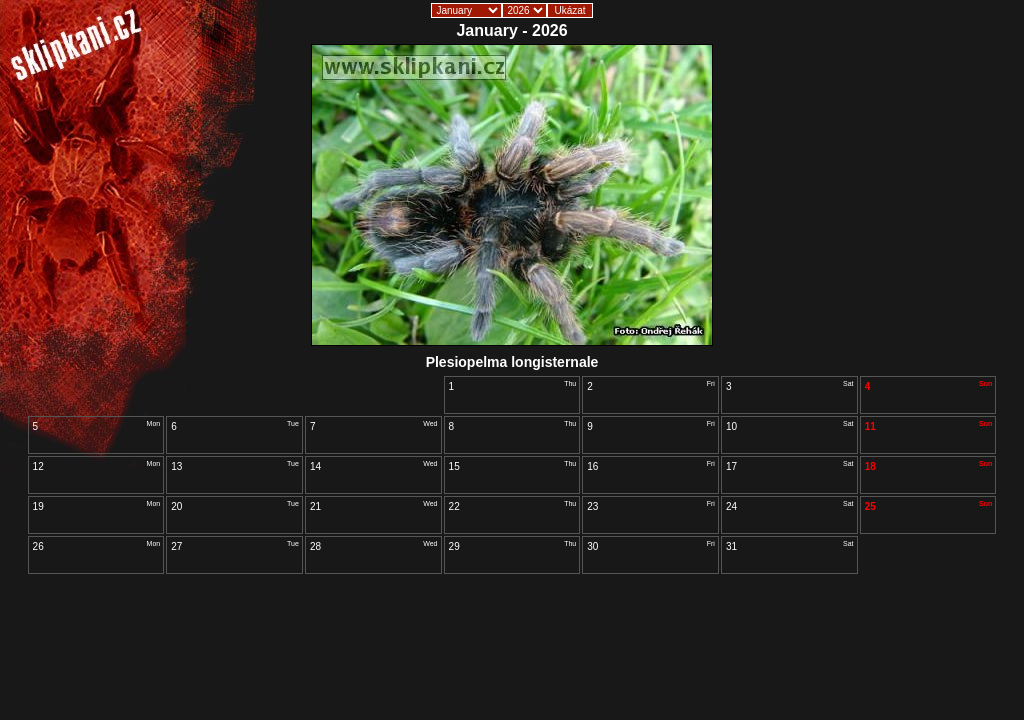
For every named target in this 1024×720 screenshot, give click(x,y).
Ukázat (569, 10)
